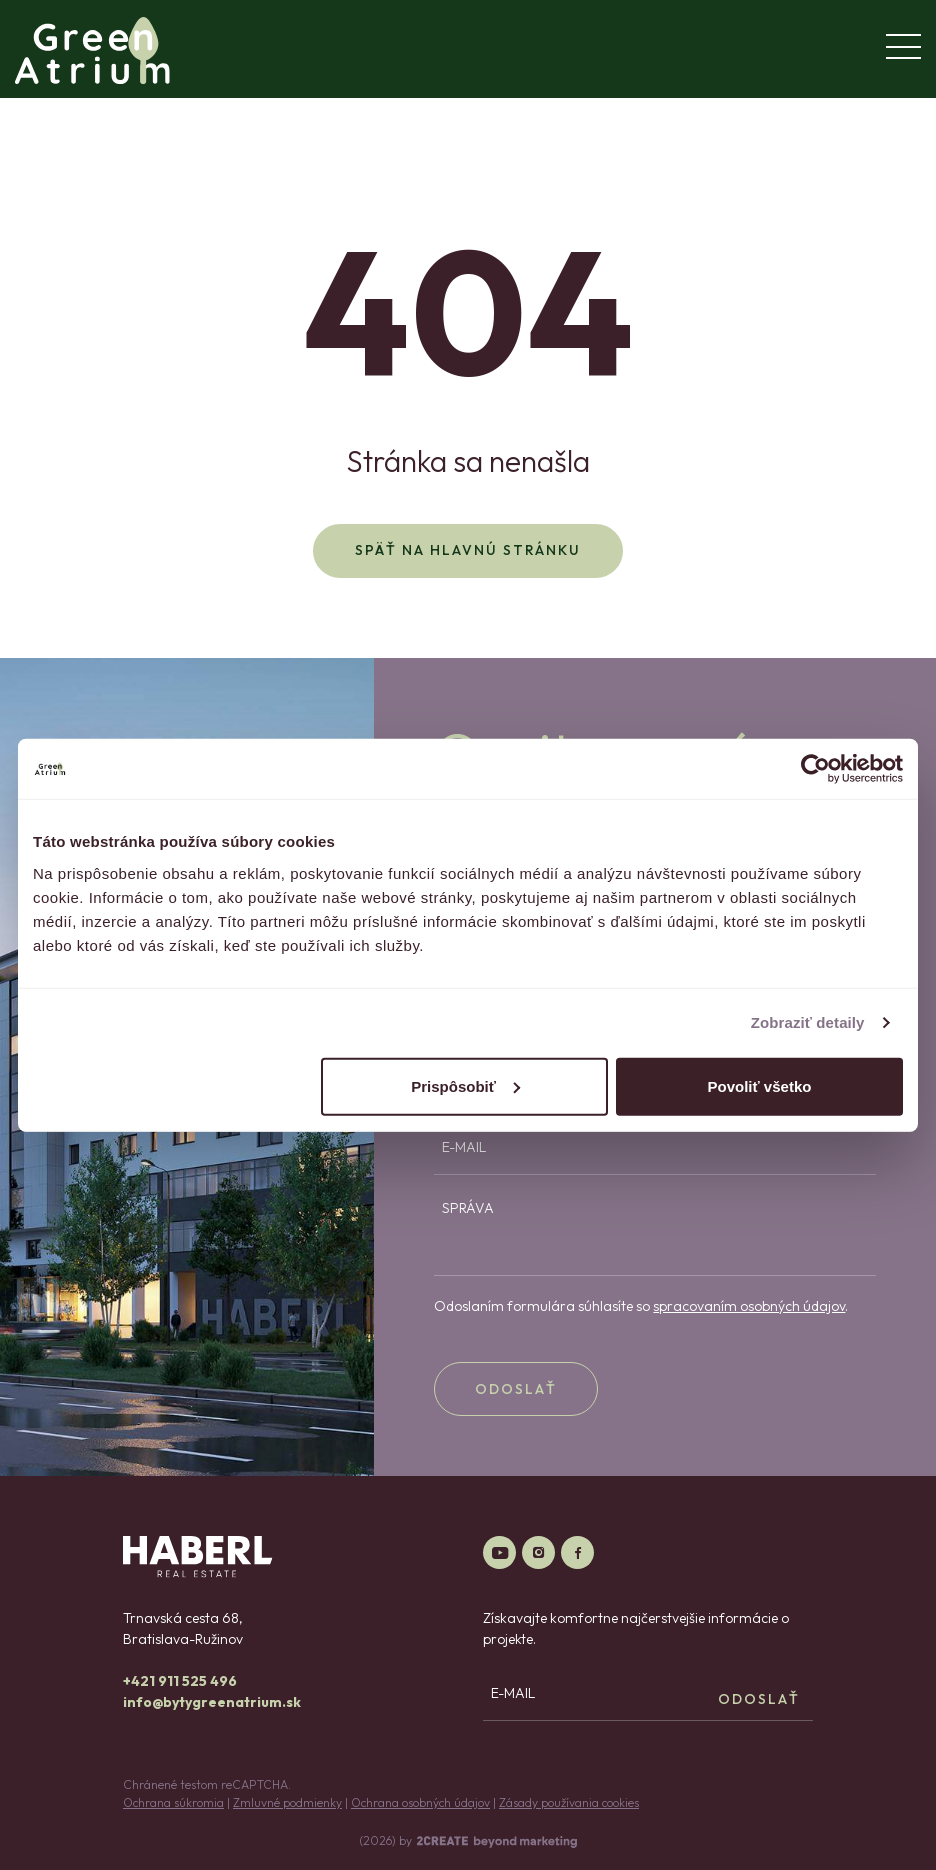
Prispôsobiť (465, 1085)
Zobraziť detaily (808, 1022)
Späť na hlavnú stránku (468, 550)
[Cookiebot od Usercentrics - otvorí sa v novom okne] (815, 769)
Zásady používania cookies (569, 1802)
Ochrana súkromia (173, 1802)
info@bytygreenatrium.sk (212, 1702)
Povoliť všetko (760, 1085)
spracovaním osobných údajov (749, 1306)
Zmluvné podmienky (287, 1802)
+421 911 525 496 (180, 1681)
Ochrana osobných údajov (420, 1802)
